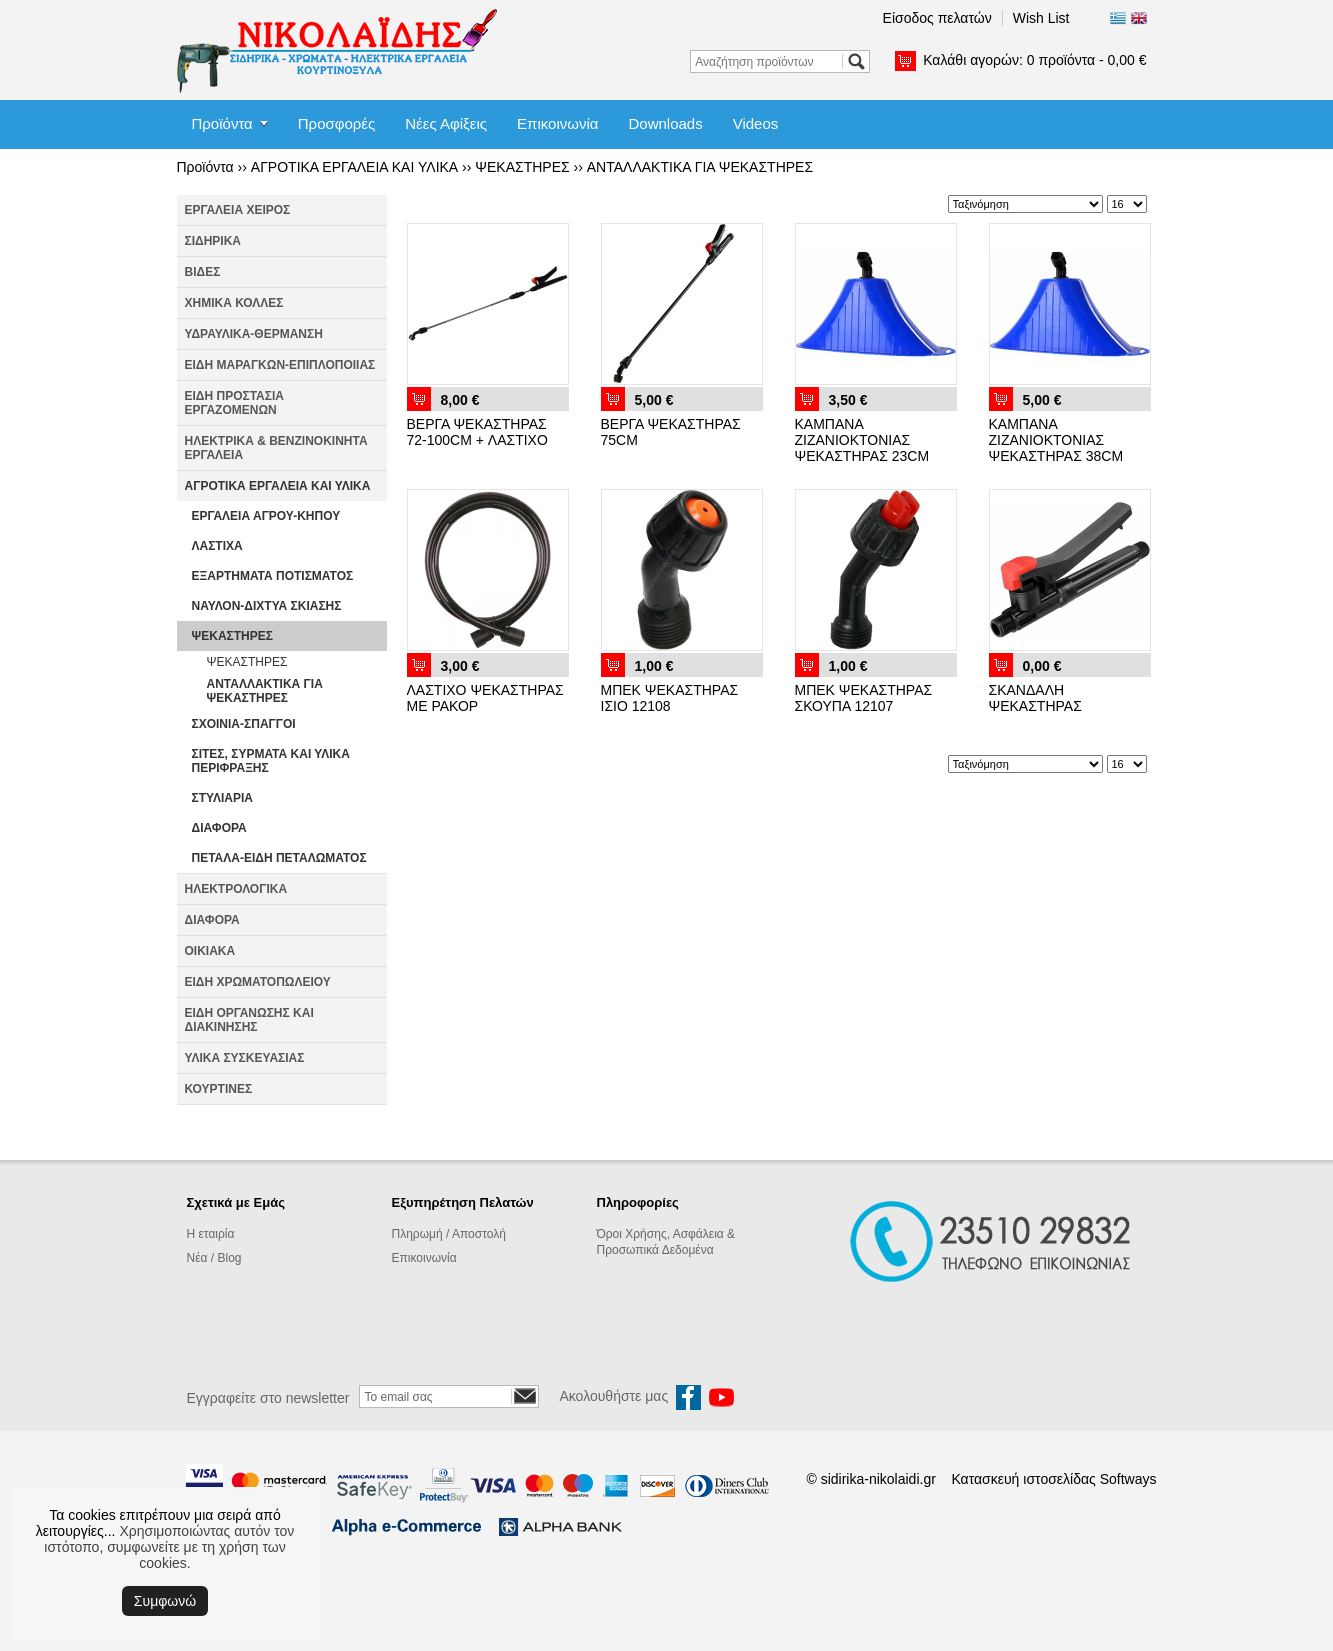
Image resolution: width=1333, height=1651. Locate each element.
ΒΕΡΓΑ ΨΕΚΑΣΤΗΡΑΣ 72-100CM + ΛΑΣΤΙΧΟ (477, 432)
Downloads (665, 123)
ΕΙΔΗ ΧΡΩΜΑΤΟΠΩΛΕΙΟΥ (258, 982)
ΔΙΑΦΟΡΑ (219, 828)
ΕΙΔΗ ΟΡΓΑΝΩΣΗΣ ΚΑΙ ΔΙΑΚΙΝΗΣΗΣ (249, 1020)
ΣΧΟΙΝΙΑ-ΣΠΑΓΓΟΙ (244, 724)
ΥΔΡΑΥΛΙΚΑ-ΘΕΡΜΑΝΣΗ (254, 334)
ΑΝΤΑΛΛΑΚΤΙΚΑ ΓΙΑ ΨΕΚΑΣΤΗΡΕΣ (700, 167)
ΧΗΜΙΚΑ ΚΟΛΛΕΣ (234, 303)
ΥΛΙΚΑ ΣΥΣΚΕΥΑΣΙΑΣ (245, 1058)
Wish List (1041, 18)
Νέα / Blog (214, 1258)
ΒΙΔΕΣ (203, 272)
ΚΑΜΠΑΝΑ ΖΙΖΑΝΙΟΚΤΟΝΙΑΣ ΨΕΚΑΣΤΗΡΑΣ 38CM (1056, 440)
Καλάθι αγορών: (1034, 60)
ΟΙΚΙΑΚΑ (210, 951)
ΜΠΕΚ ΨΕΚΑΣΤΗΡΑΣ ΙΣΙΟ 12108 (670, 698)
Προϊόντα (222, 123)
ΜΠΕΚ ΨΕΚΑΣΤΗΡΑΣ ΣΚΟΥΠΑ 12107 (864, 698)
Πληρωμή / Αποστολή (449, 1234)
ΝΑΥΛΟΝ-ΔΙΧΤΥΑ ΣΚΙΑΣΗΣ (267, 606)
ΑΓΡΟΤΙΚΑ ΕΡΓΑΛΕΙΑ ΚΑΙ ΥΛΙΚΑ (354, 167)
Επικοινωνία (557, 123)
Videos (756, 123)
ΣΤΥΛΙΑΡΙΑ (222, 798)
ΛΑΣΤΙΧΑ (217, 546)
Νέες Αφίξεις (446, 123)
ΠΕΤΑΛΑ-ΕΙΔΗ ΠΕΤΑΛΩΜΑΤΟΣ (279, 858)
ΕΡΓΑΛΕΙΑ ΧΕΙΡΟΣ (238, 210)
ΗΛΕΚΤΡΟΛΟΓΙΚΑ (236, 889)
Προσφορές (336, 123)
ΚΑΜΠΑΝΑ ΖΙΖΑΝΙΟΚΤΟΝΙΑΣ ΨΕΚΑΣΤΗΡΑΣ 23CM (862, 440)
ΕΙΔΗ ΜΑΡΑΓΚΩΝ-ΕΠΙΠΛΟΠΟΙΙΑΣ (280, 365)
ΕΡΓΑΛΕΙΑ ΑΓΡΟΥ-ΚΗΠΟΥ (266, 516)
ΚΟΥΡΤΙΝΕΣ (219, 1089)
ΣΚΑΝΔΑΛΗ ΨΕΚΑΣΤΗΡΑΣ (1035, 698)
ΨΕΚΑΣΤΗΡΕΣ (522, 167)
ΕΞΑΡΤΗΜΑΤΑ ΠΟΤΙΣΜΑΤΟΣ (273, 576)
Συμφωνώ (165, 1601)
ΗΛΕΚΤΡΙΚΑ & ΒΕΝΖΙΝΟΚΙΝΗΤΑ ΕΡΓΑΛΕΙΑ (276, 448)
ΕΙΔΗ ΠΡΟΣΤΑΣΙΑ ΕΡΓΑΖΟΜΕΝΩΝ (234, 403)
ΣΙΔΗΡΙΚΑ (213, 241)
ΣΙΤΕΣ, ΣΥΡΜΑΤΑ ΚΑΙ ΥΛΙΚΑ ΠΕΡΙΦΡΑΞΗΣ (271, 761)
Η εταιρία (211, 1234)
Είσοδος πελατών (937, 18)
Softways (1128, 1479)
